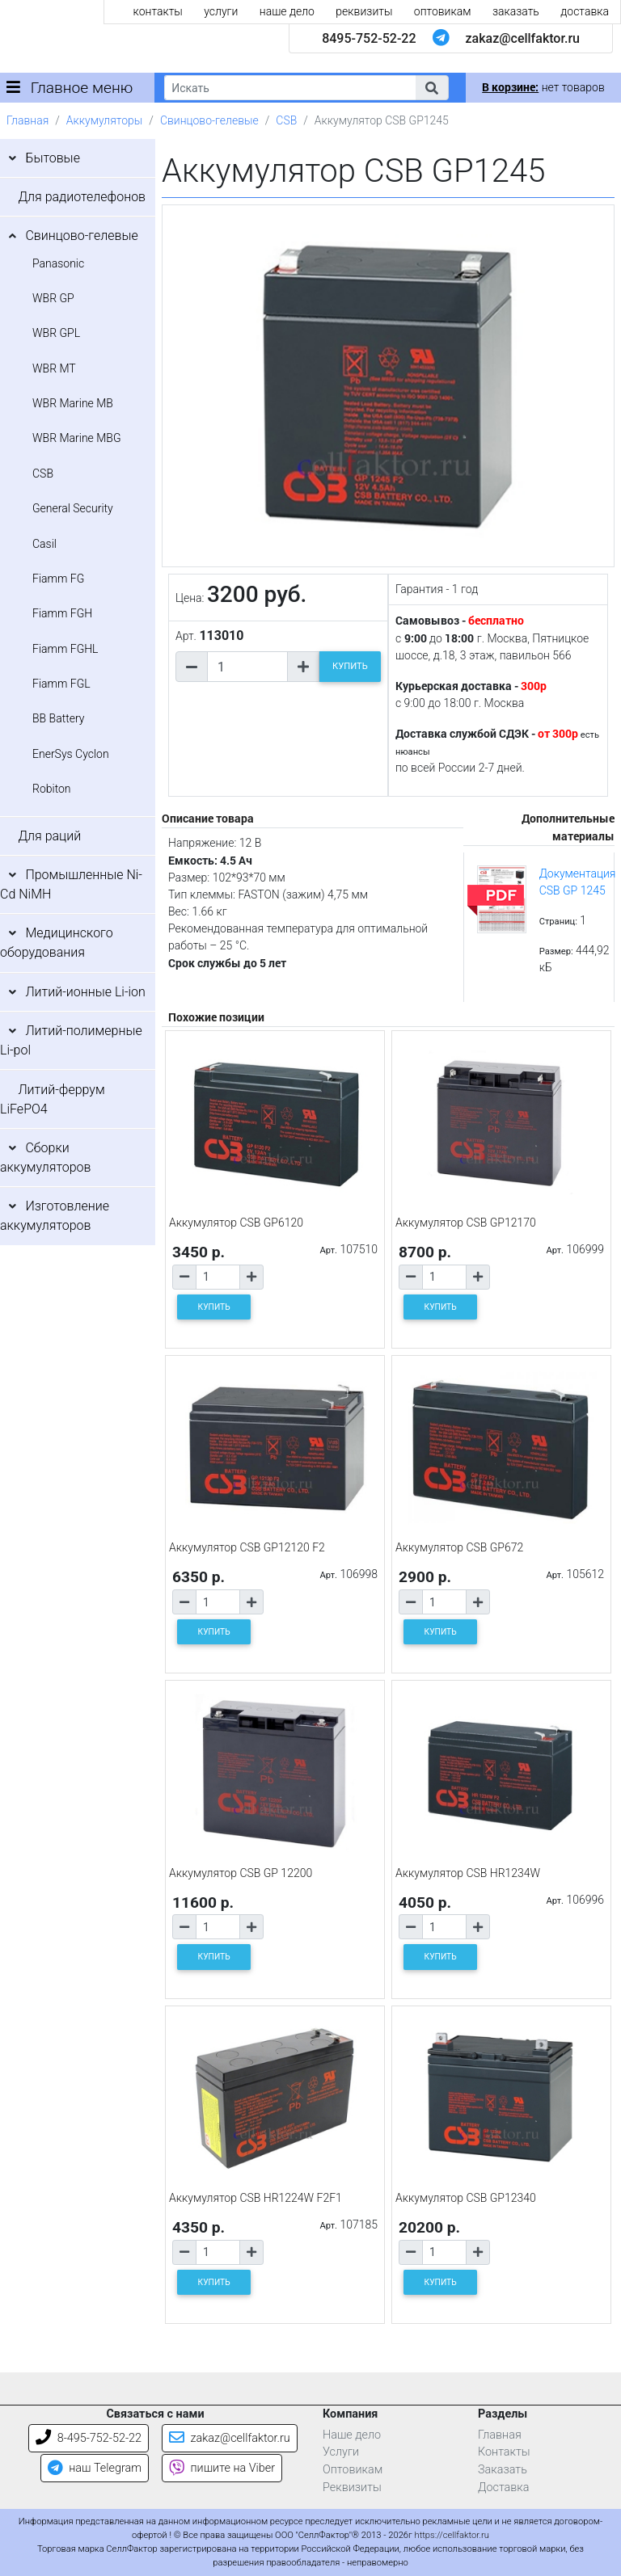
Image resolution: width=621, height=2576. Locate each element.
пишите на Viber (222, 2468)
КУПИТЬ (350, 666)
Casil (44, 543)
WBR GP (53, 298)
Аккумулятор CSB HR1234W (467, 1873)
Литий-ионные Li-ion (85, 992)
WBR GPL (56, 332)
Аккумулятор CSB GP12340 (465, 2197)
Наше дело (352, 2435)
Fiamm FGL (61, 683)
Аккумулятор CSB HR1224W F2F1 (255, 2197)
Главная (27, 120)
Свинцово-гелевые (209, 120)
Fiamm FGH (62, 613)
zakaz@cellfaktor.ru (522, 38)
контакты (158, 11)
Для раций (49, 836)
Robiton (51, 788)
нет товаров (543, 87)
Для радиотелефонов (82, 196)
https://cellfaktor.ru (452, 2535)
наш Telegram (95, 2468)
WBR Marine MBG (76, 437)
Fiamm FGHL (65, 648)
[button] (432, 87)
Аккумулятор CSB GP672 (459, 1547)
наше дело (287, 11)
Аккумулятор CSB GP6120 (236, 1222)
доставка (584, 11)
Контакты (504, 2452)
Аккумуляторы (104, 120)
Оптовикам (352, 2470)
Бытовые (52, 158)
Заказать (502, 2470)
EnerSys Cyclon (70, 753)
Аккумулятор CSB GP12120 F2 (247, 1547)
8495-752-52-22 (369, 38)
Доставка (504, 2487)
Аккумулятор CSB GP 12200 (240, 1873)
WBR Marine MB (72, 403)
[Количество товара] (247, 666)
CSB (286, 120)
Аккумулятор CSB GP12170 (465, 1222)
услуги (221, 11)
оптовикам (442, 11)
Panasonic (58, 263)
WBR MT (54, 368)
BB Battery (58, 718)
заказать (515, 11)
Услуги (341, 2452)
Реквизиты (352, 2487)
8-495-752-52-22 (89, 2438)
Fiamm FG (58, 578)
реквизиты (364, 11)
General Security (72, 508)
